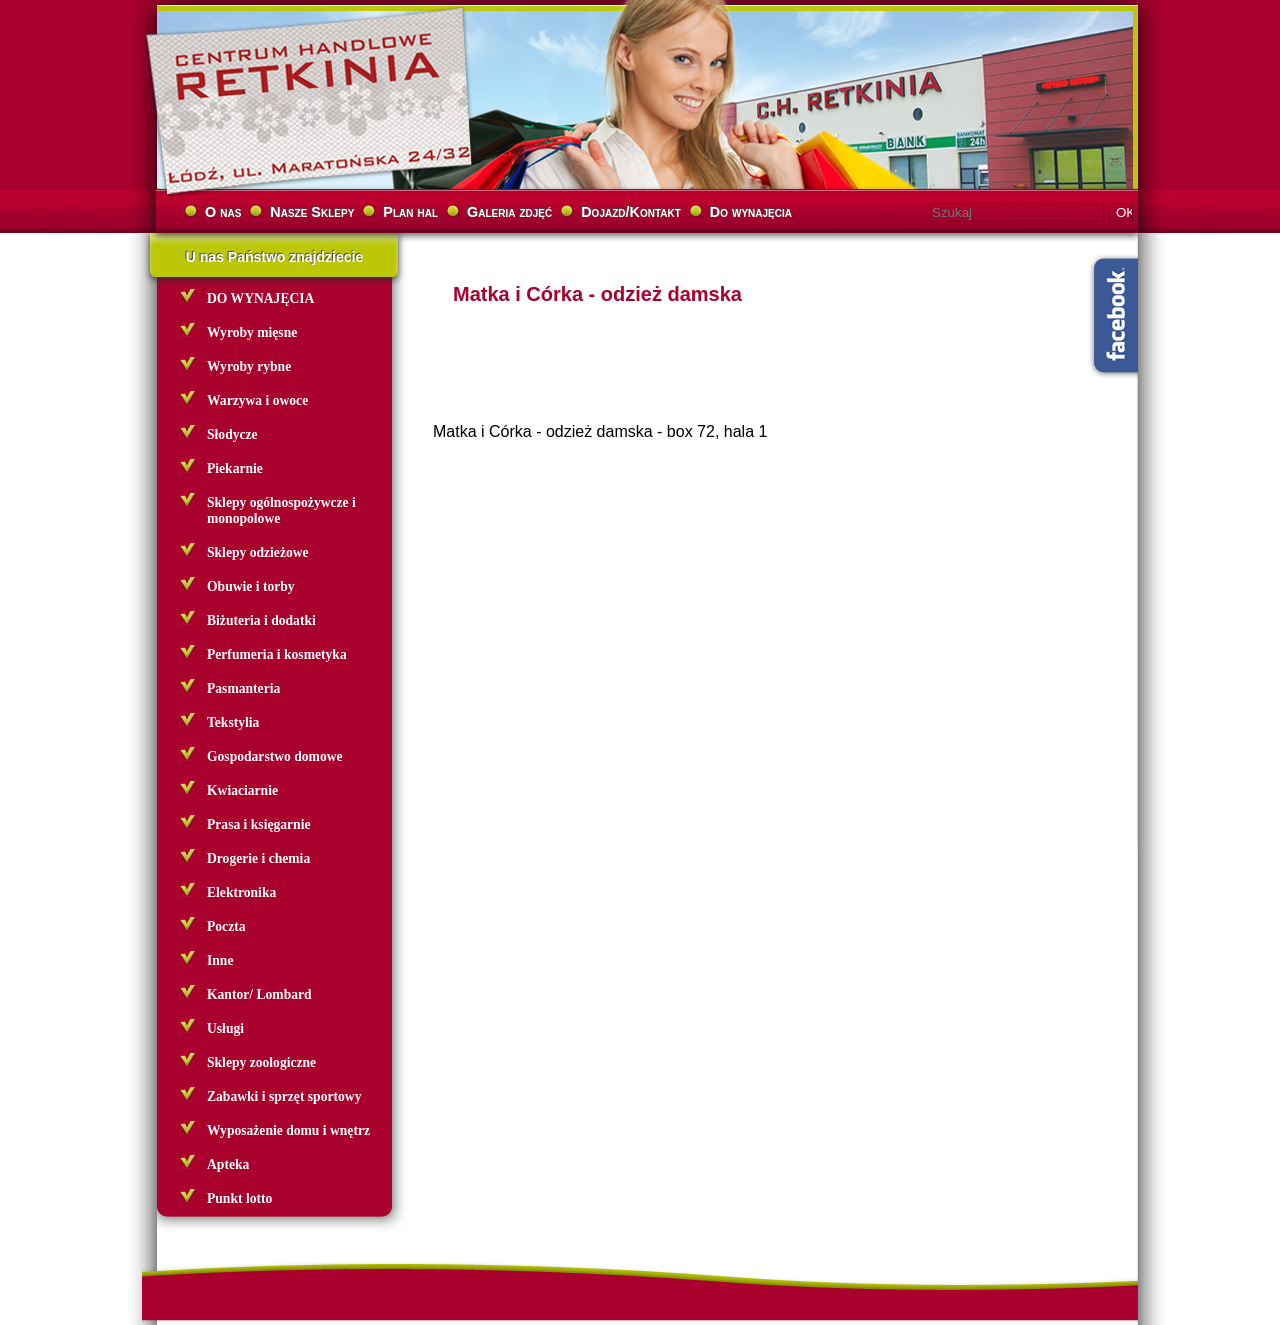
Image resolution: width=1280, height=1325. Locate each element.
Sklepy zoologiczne (261, 1062)
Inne (220, 960)
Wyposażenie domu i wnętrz (288, 1130)
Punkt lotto (239, 1198)
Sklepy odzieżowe (258, 552)
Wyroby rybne (249, 366)
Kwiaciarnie (242, 790)
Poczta (226, 926)
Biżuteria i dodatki (261, 620)
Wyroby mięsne (252, 332)
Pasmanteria (243, 688)
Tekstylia (233, 722)
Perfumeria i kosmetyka (277, 654)
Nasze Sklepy (312, 212)
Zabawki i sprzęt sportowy (284, 1096)
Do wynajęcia (751, 212)
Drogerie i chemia (258, 858)
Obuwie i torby (251, 586)
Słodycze (232, 434)
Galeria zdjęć (509, 212)
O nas (223, 212)
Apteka (228, 1164)
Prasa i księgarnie (258, 824)
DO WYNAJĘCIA (260, 298)
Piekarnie (235, 468)
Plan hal (410, 212)
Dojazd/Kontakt (631, 212)
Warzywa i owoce (257, 400)
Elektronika (241, 892)
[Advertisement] (745, 597)
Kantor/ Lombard (259, 994)
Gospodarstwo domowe (275, 756)
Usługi (225, 1028)
